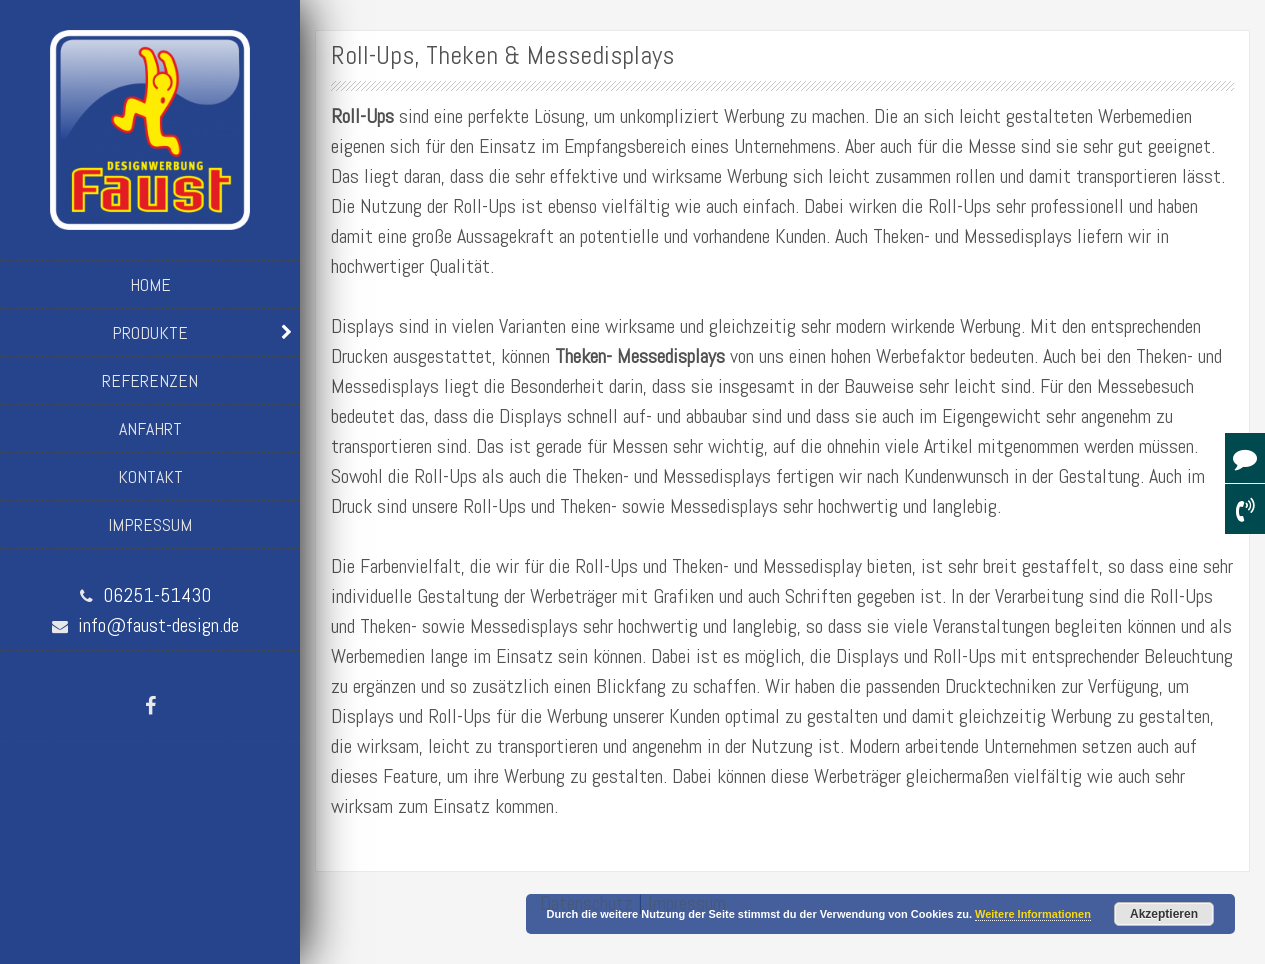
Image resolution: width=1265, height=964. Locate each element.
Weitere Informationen (1033, 914)
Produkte (150, 332)
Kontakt (150, 476)
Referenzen (150, 380)
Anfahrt (150, 428)
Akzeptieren (1164, 914)
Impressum (150, 524)
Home (150, 284)
